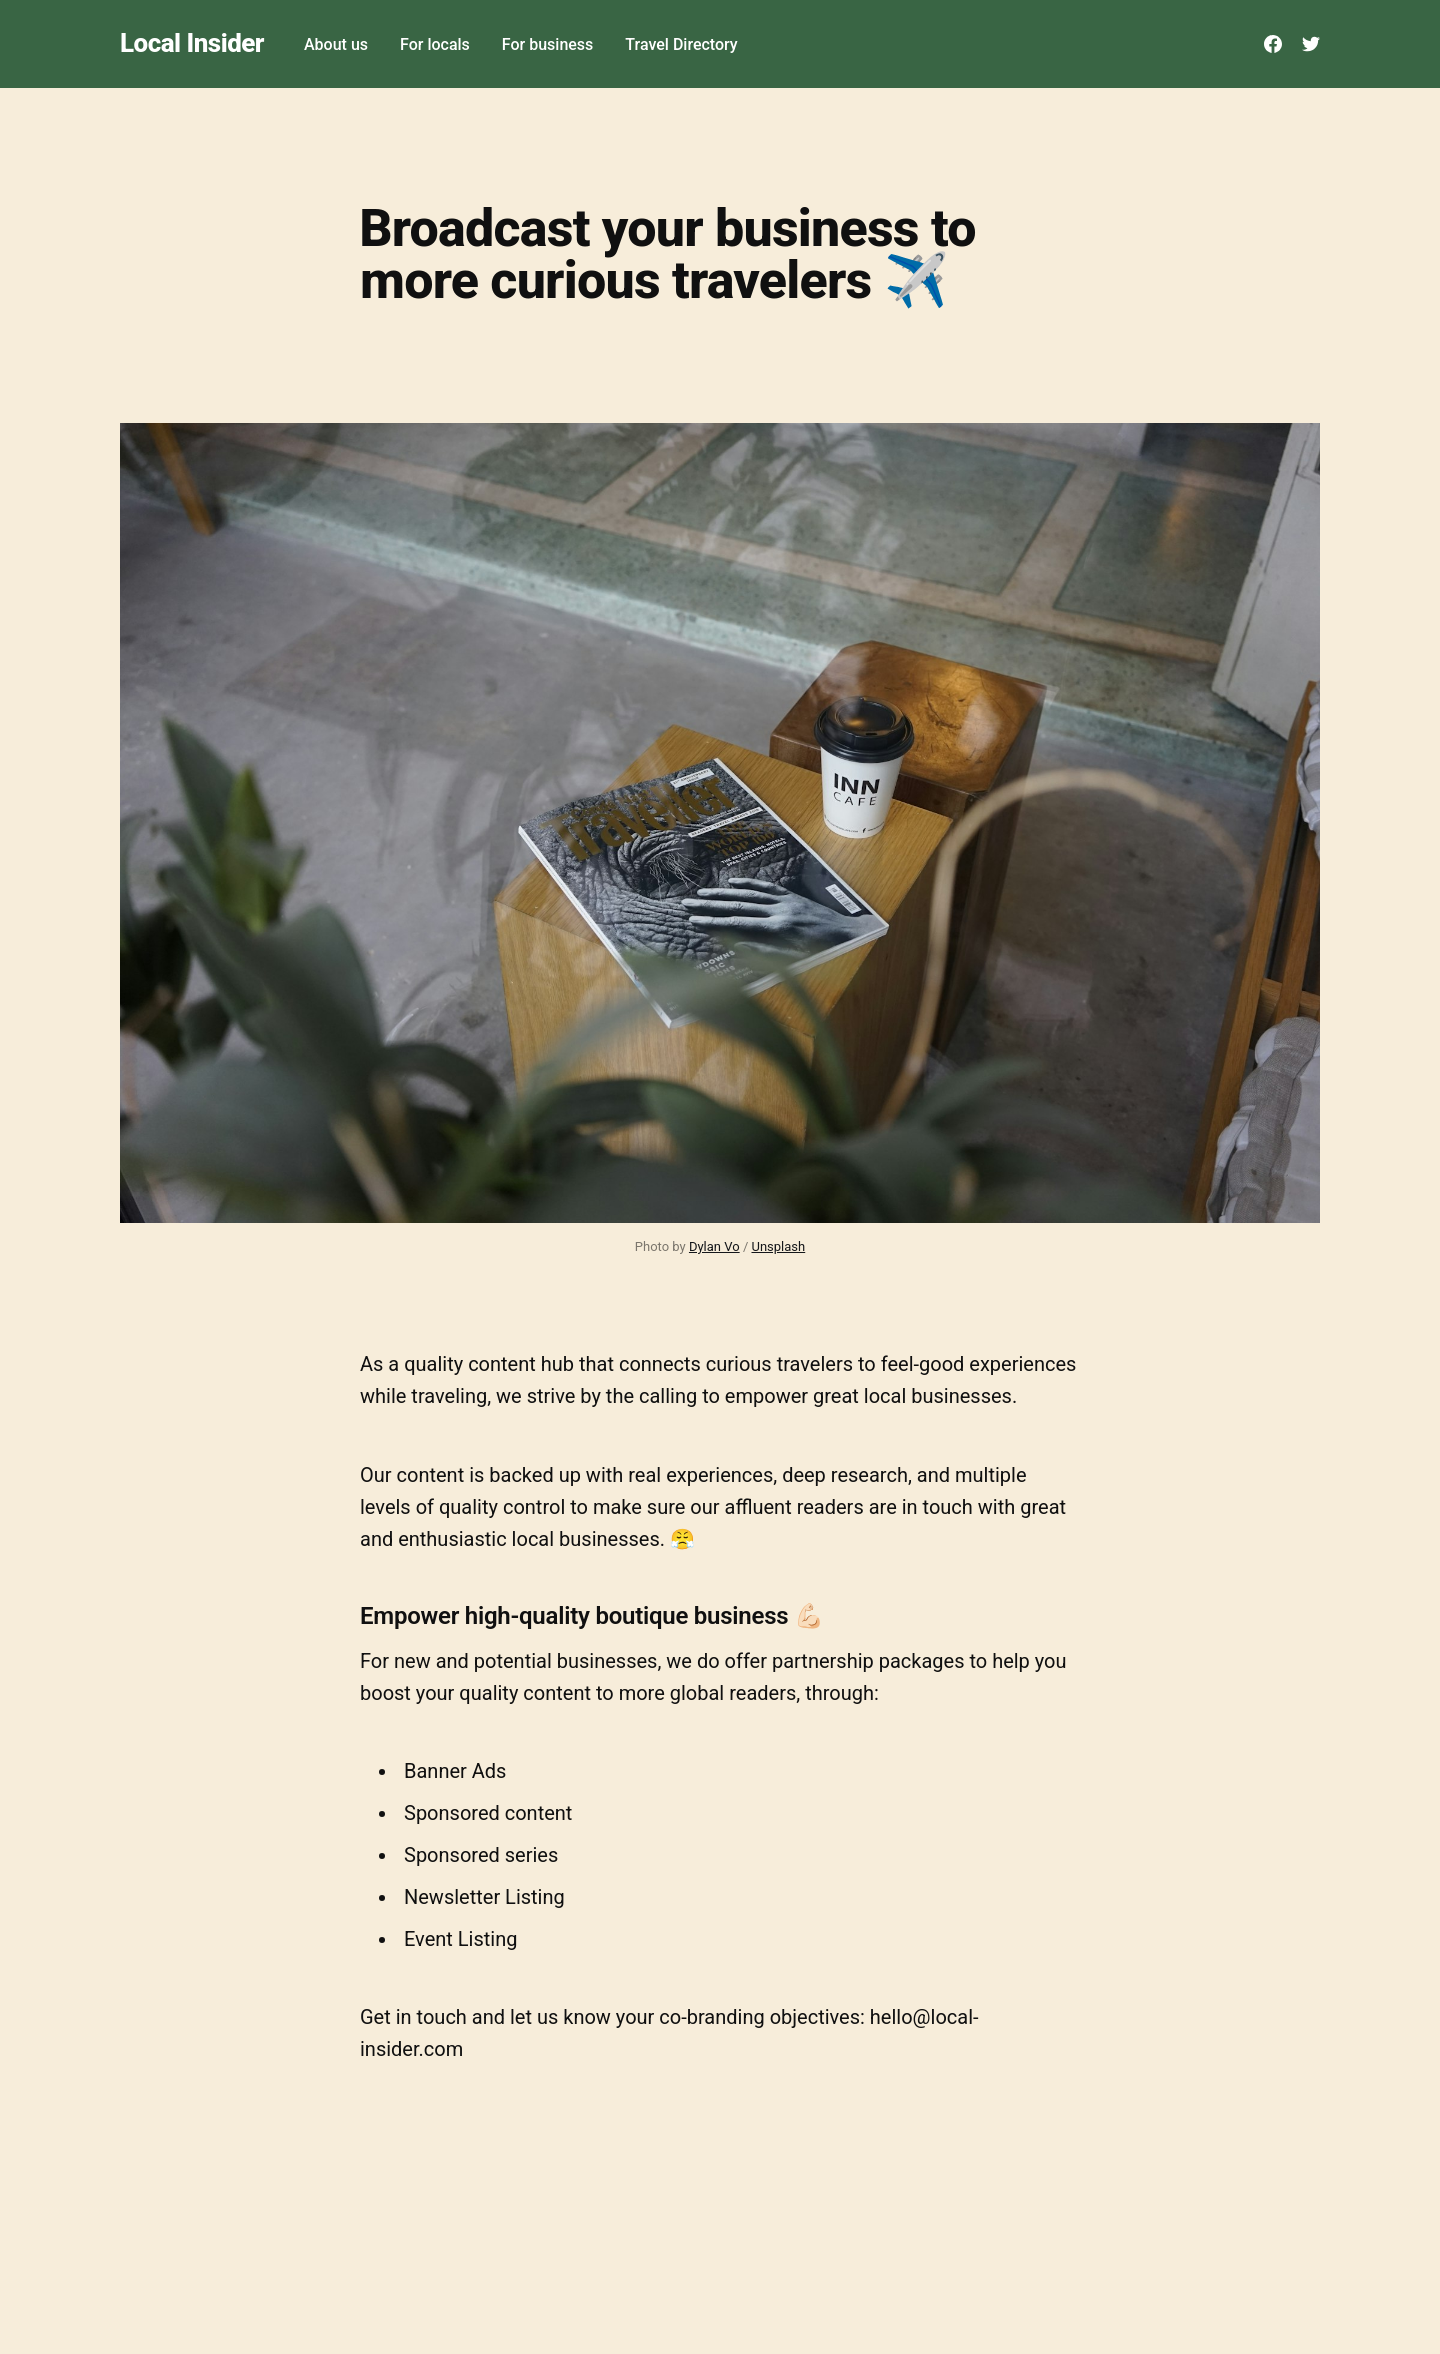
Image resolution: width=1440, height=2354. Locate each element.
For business (548, 44)
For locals (435, 44)
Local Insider (192, 43)
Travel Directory (681, 44)
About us (336, 44)
